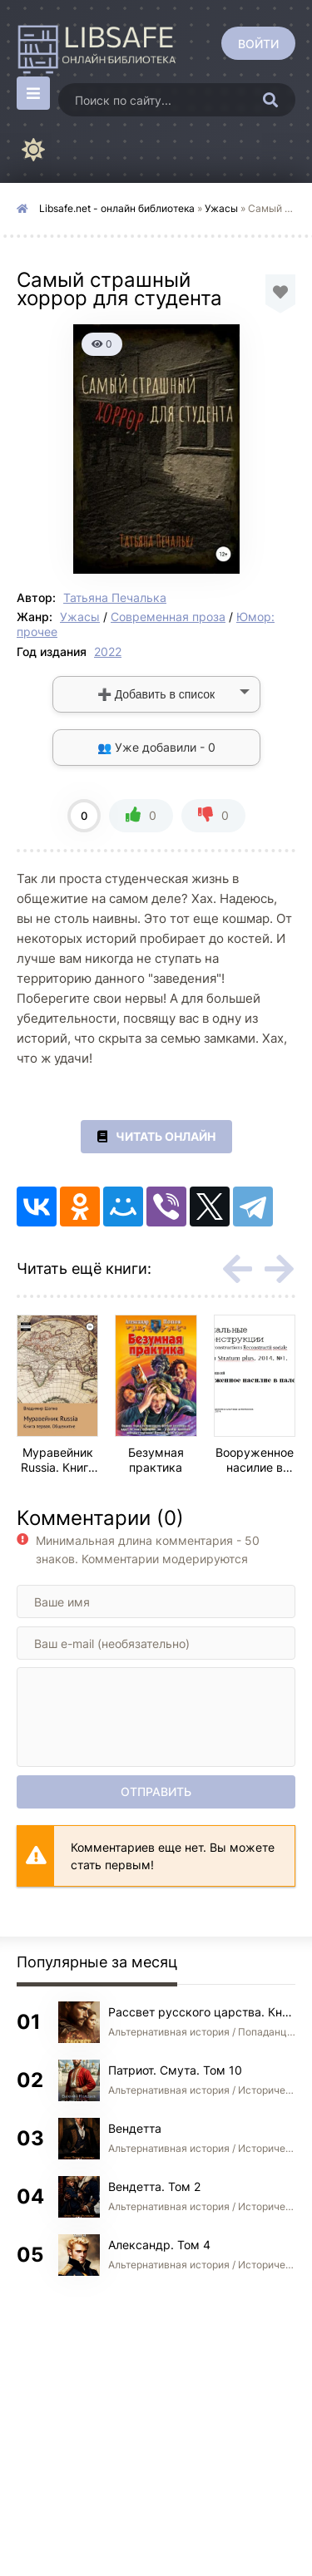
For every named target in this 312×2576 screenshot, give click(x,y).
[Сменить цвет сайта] (33, 149)
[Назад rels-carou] (237, 1269)
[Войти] (258, 43)
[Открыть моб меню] (33, 93)
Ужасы (221, 208)
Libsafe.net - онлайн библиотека (117, 208)
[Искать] (270, 99)
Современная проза (168, 616)
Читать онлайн (156, 1137)
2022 (107, 651)
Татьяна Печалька (114, 597)
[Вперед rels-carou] (278, 1269)
